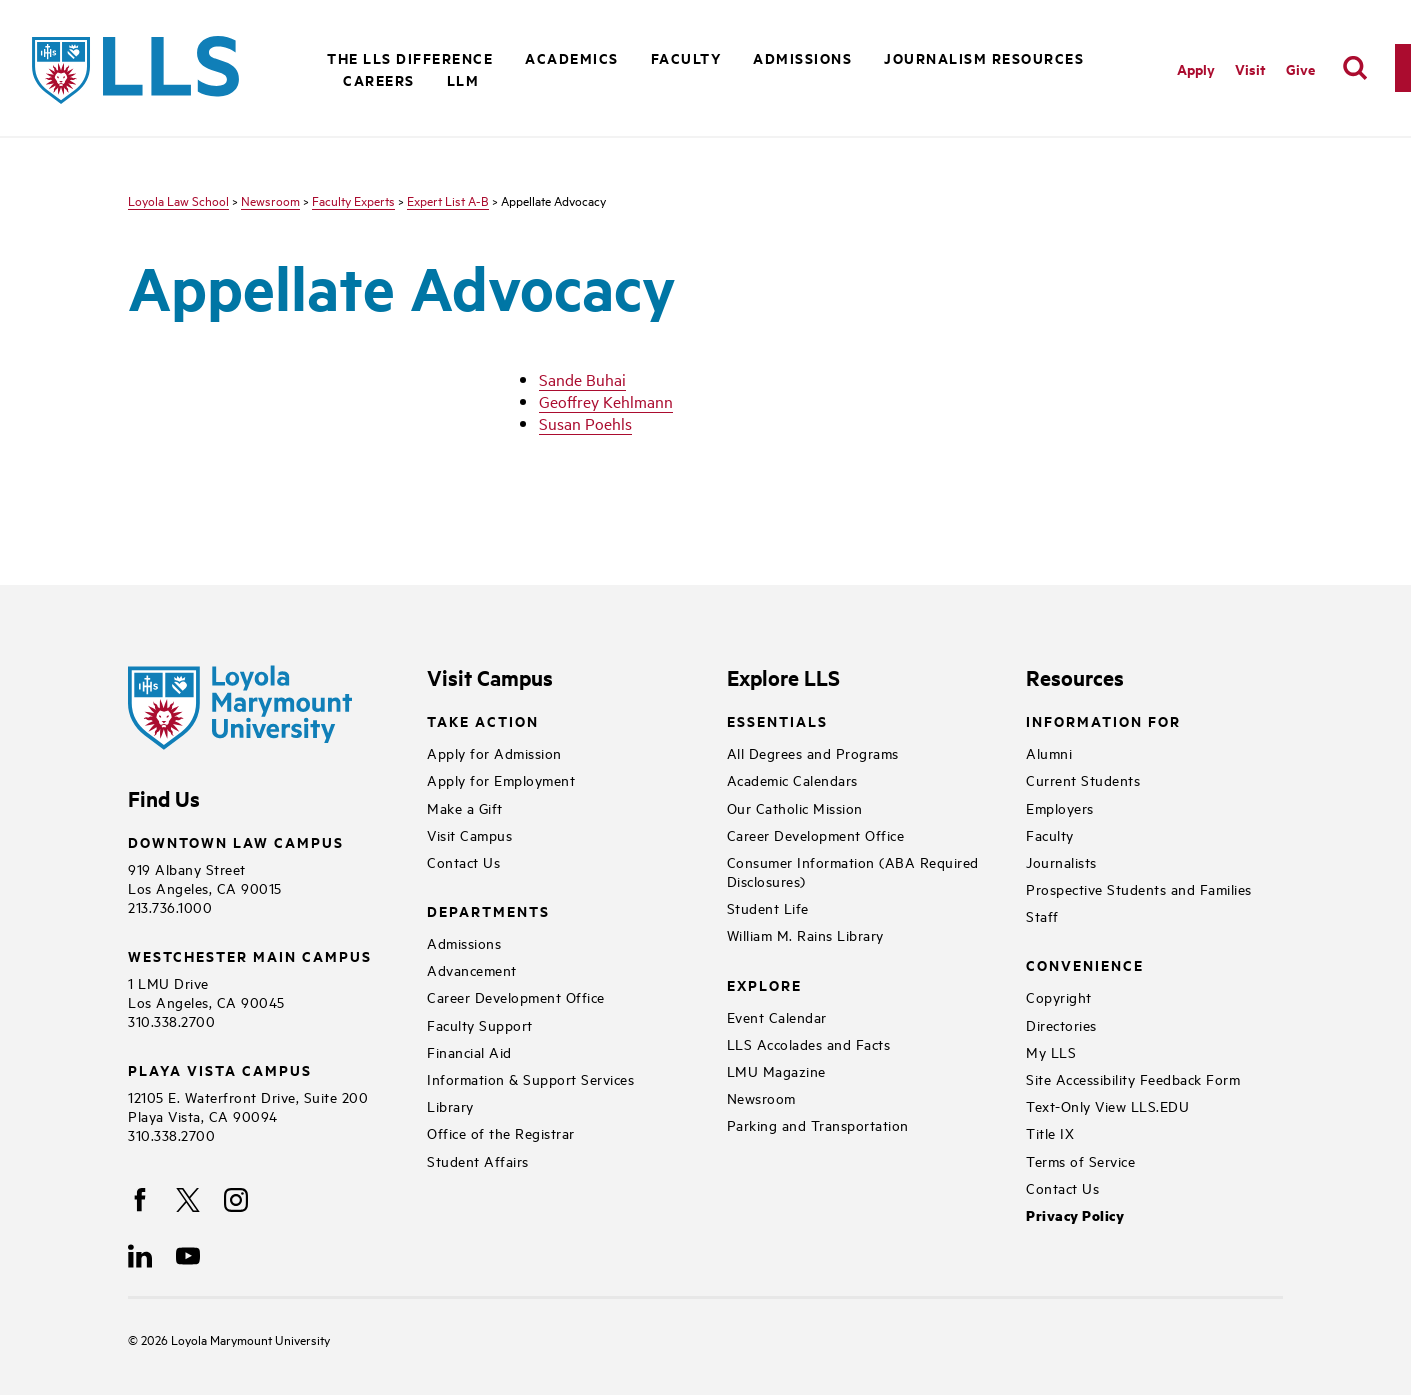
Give (1300, 68)
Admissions (464, 942)
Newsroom (270, 200)
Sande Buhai (582, 379)
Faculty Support (480, 1024)
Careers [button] (379, 79)
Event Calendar (777, 1016)
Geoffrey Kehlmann (606, 401)
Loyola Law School (178, 200)
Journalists (1061, 861)
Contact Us (463, 861)
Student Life (768, 907)
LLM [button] (463, 79)
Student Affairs (478, 1160)
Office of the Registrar (501, 1132)
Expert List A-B (448, 200)
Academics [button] (572, 57)
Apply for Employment (501, 779)
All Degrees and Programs (813, 752)
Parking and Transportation (818, 1124)
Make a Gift (465, 807)
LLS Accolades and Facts (809, 1043)
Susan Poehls (585, 423)
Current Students (1083, 779)
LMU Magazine (776, 1070)
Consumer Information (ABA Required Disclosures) (853, 871)
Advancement (472, 969)
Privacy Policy (1075, 1215)
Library (450, 1105)
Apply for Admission (494, 752)
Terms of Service (1080, 1160)
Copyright (1059, 996)
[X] (188, 1200)
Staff (1042, 915)
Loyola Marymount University (235, 1339)
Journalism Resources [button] (984, 57)
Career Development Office (516, 996)
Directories (1061, 1024)
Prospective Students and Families (1139, 888)
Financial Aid (469, 1051)
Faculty (1050, 834)
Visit (1250, 68)
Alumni (1049, 752)
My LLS (1051, 1051)
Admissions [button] (802, 57)
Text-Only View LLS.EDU (1107, 1105)
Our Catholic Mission (795, 807)
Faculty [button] (686, 57)
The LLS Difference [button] (410, 57)
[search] (1355, 68)
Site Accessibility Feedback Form (1133, 1078)
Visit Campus (469, 834)
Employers (1060, 807)
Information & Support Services (530, 1078)
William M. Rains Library (805, 934)
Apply (1196, 68)
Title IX (1050, 1132)
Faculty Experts (353, 200)
